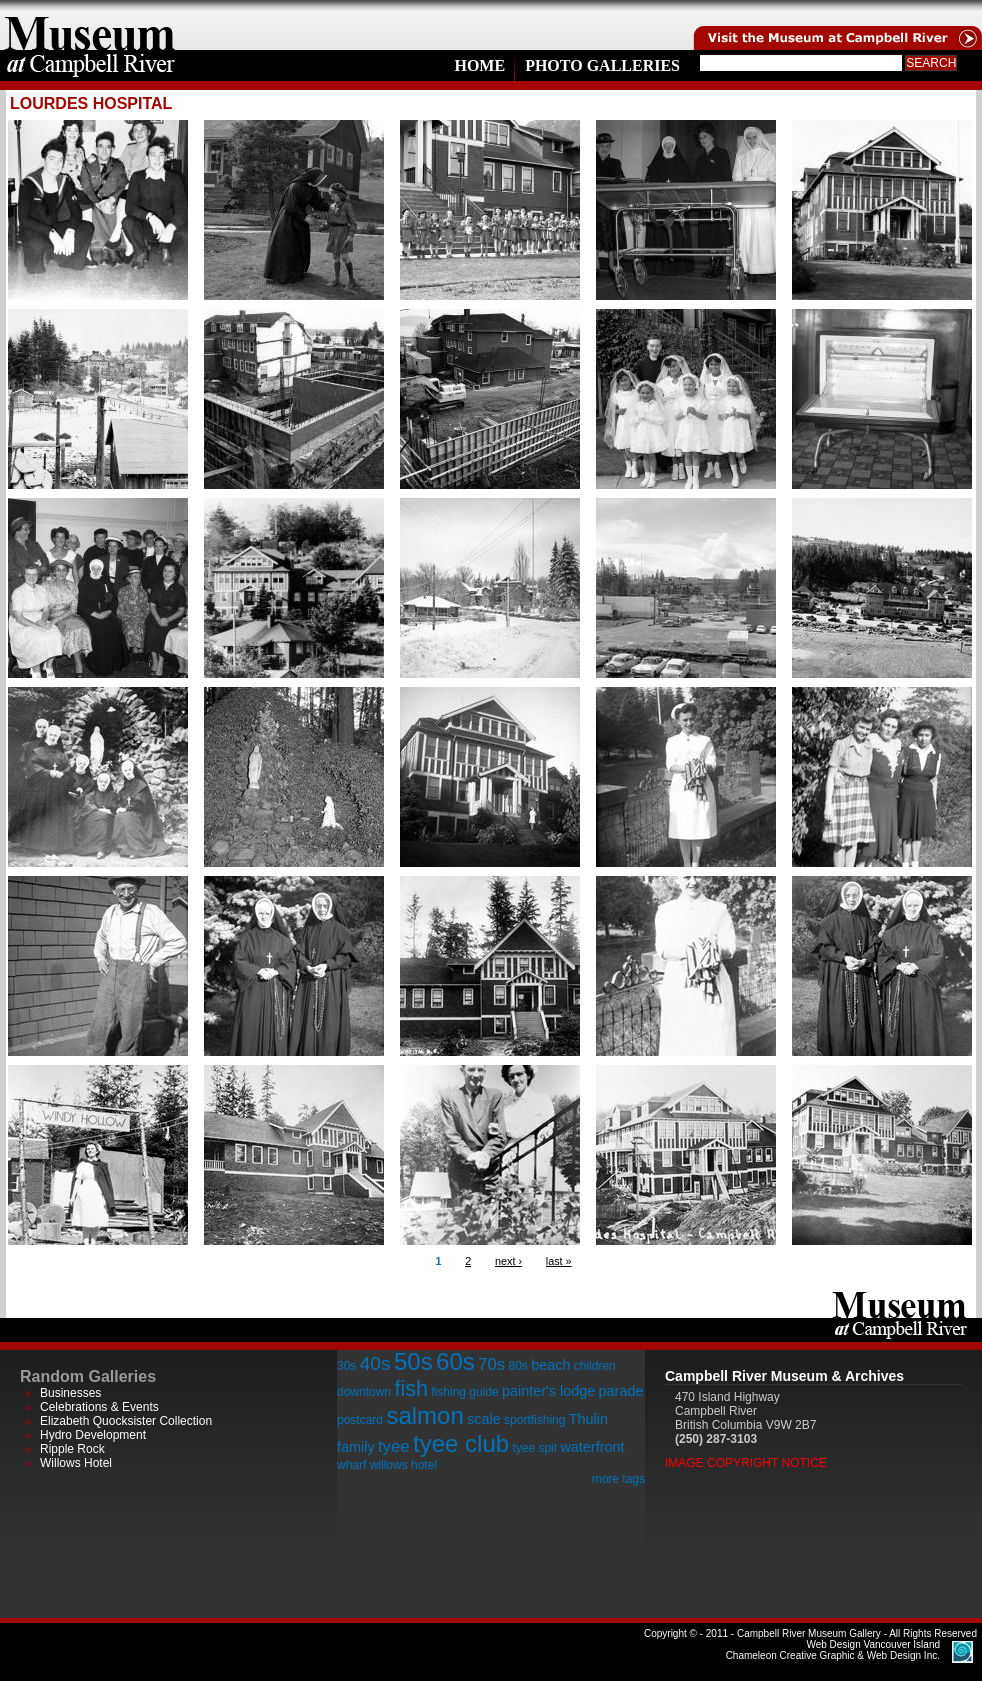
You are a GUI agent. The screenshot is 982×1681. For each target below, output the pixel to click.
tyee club (461, 1443)
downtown (364, 1392)
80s (517, 1366)
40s (375, 1363)
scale (484, 1419)
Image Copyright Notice (746, 1463)
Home (479, 65)
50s (413, 1361)
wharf (351, 1465)
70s (491, 1364)
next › (508, 1261)
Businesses (70, 1393)
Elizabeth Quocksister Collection (126, 1421)
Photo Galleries (602, 65)
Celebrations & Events (99, 1407)
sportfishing (534, 1420)
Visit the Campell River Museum (836, 25)
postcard (360, 1420)
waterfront (592, 1447)
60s (455, 1361)
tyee (394, 1446)
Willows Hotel (76, 1463)
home (90, 25)
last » (559, 1261)
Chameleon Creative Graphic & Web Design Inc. (833, 1650)
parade (621, 1391)
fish (411, 1388)
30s (346, 1366)
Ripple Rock (72, 1449)
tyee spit (534, 1448)
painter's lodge (548, 1391)
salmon (424, 1415)
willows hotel (403, 1465)
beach (550, 1365)
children (595, 1366)
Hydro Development (93, 1435)
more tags (618, 1479)
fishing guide (464, 1392)
